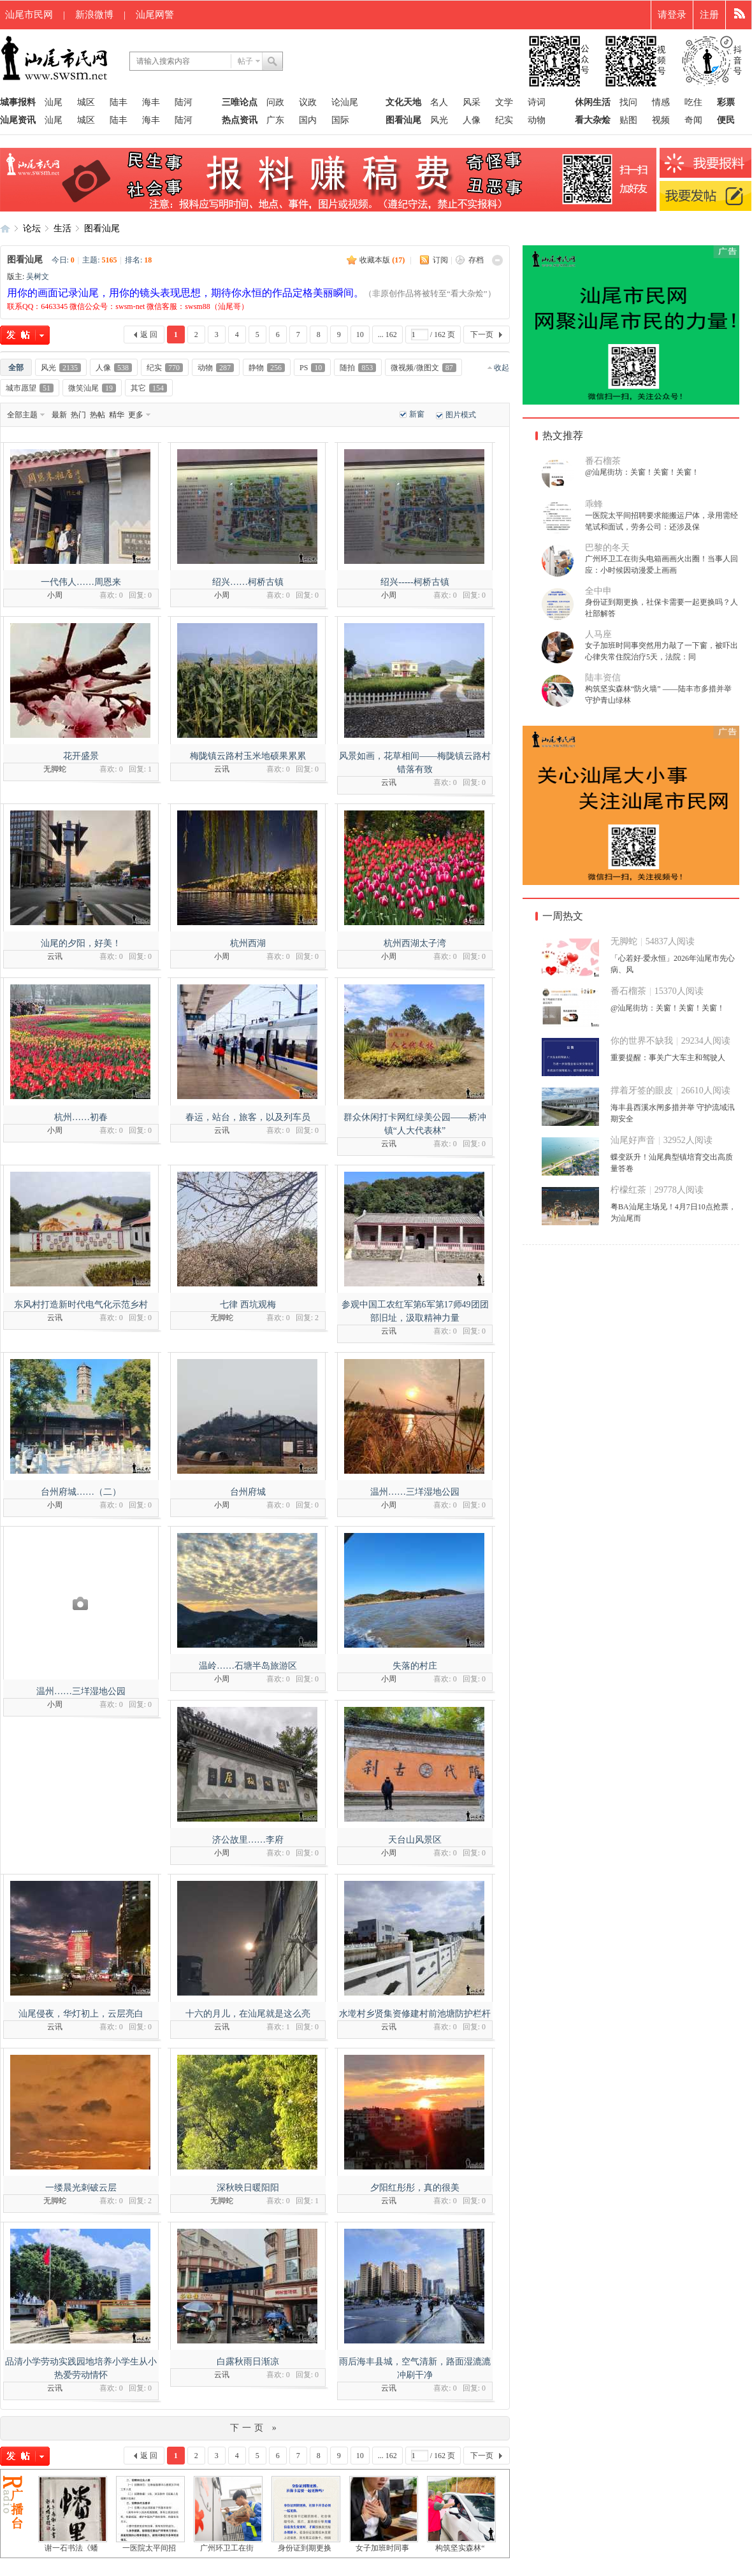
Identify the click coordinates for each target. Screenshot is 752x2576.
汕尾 (53, 102)
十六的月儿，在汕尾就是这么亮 (247, 2013)
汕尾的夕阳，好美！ (81, 943)
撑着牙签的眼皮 (642, 1090)
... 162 (387, 334)
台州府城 (248, 1492)
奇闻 (693, 120)
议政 (308, 102)
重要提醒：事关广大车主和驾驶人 (668, 1057)
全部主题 (22, 414)
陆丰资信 (603, 677)
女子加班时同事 (382, 2548)
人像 (472, 120)
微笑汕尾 (92, 388)
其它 (149, 388)
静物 (267, 367)
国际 (340, 120)
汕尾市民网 (29, 15)
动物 (537, 120)
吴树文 (37, 276)
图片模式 (460, 414)
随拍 (358, 367)
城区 (86, 102)
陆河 (183, 102)
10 (360, 334)
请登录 (672, 15)
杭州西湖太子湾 (415, 943)
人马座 (598, 634)
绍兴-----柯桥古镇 (414, 582)
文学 (504, 102)
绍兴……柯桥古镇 (248, 582)
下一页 (481, 334)
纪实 (504, 120)
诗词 (537, 102)
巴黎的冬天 (607, 547)
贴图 (628, 120)
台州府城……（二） (81, 1492)
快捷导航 (739, 15)
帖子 (245, 61)
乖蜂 (594, 504)
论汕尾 (344, 102)
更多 (135, 414)
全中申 (598, 591)
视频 (661, 120)
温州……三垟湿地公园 (414, 1492)
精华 (116, 414)
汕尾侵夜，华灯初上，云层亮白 (80, 2013)
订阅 (440, 259)
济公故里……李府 (248, 1840)
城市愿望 (30, 388)
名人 (439, 102)
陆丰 (118, 102)
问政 (275, 102)
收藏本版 (382, 259)
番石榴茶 (603, 461)
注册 (709, 15)
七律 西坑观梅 (248, 1304)
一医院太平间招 (149, 2548)
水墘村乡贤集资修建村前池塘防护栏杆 (415, 2013)
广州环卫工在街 (227, 2548)
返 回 (148, 334)
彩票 (726, 102)
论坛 (32, 228)
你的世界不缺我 (642, 1041)
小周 (54, 595)
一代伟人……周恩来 (81, 582)
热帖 (97, 414)
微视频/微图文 (423, 367)
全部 (16, 367)
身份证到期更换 (304, 2548)
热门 (78, 414)
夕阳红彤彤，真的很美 (414, 2187)
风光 (439, 120)
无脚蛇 (54, 769)
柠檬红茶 (628, 1190)
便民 (726, 120)
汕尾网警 (155, 15)
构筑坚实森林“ (459, 2548)
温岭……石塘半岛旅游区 (248, 1666)
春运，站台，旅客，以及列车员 (247, 1117)
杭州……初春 (81, 1117)
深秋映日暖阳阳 (248, 2187)
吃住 (693, 102)
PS (312, 367)
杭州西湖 (248, 943)
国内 (308, 120)
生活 (62, 228)
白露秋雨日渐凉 (248, 2361)
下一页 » (255, 2428)
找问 (628, 102)
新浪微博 (94, 15)
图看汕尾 (102, 228)
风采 (472, 102)
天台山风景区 (415, 1840)
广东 (275, 120)
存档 (476, 259)
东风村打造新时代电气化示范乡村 (81, 1304)
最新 (59, 414)
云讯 (221, 769)
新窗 (416, 414)
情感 (661, 102)
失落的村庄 (415, 1666)
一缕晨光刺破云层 (81, 2187)
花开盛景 (81, 756)
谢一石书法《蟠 (71, 2548)
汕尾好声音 (633, 1140)
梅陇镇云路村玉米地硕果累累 (248, 756)
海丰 (151, 102)
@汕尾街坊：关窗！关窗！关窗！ (642, 472)
